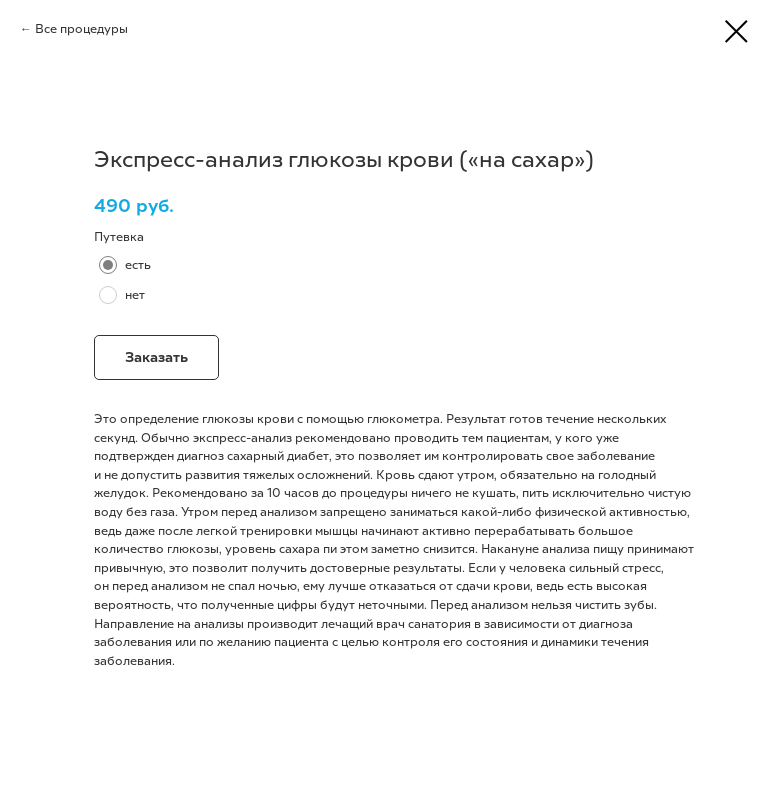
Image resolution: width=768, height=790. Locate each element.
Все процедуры (81, 29)
